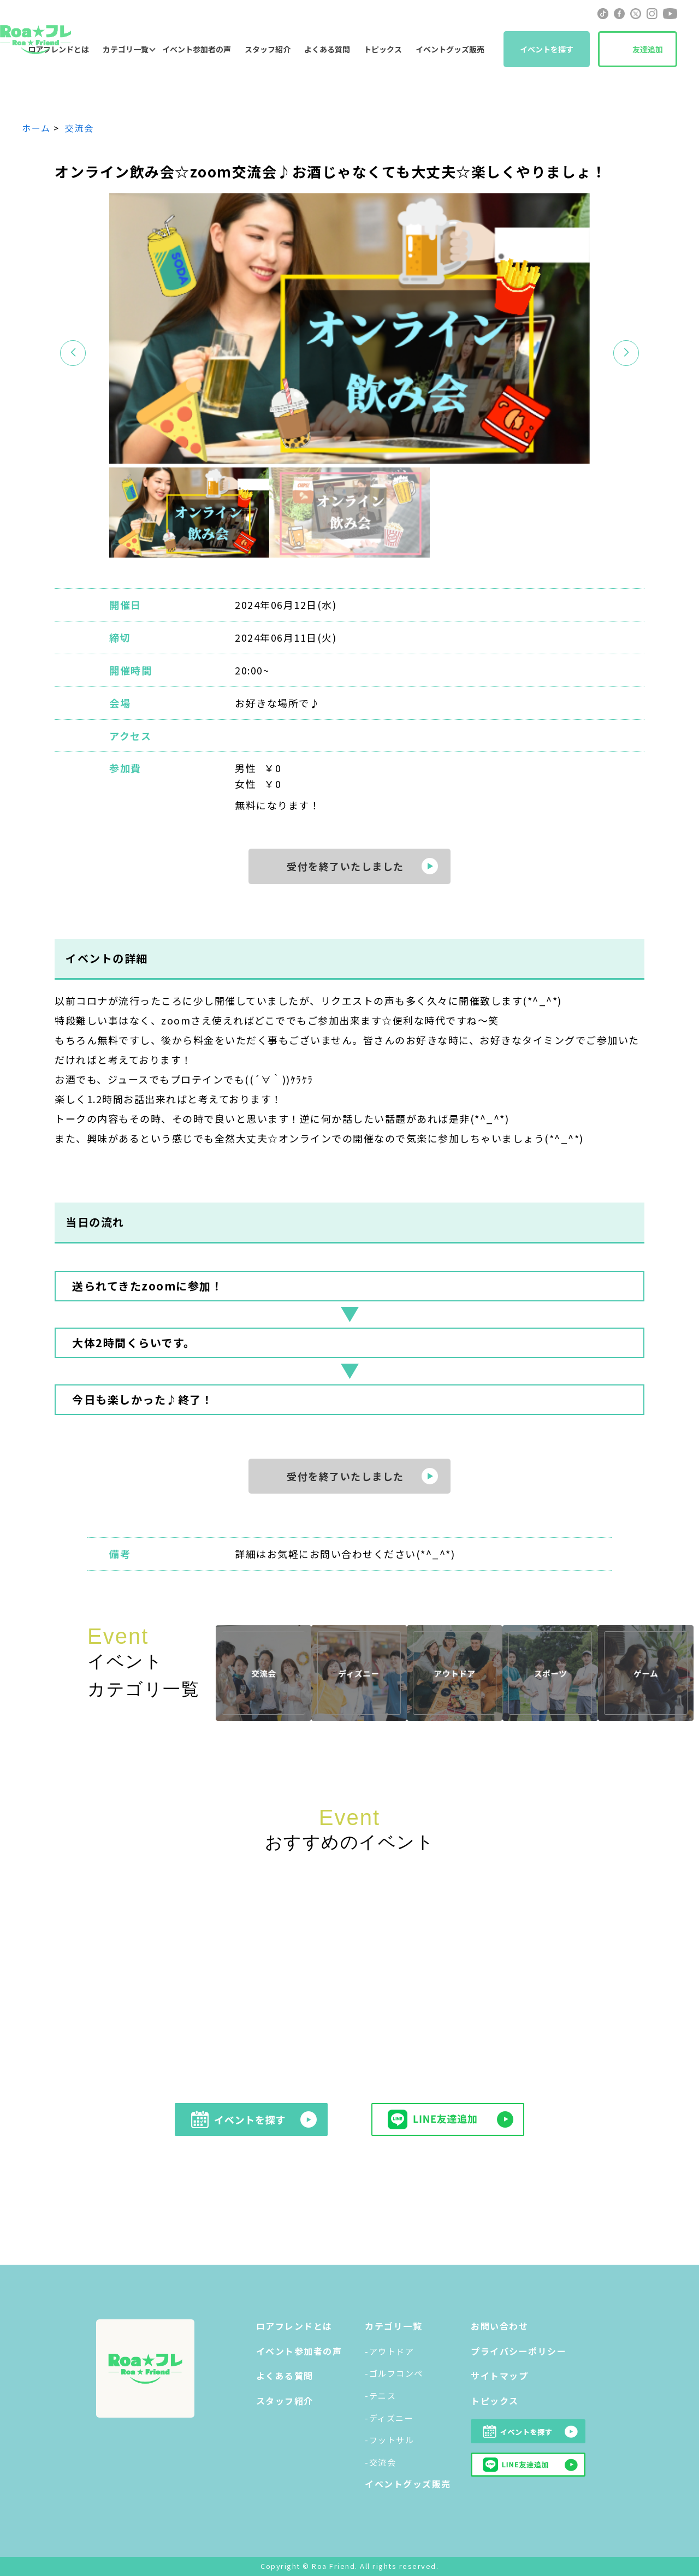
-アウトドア (389, 2351)
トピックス (383, 49)
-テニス (380, 2395)
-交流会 (380, 2462)
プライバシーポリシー (518, 2351)
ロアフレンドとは (294, 2325)
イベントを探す (546, 49)
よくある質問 (327, 49)
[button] (626, 353)
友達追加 (647, 49)
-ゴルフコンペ (394, 2373)
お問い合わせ (499, 2325)
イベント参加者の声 (196, 49)
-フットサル (389, 2439)
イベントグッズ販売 (450, 49)
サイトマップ (499, 2375)
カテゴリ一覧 (126, 49)
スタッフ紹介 (268, 49)
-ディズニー (389, 2418)
